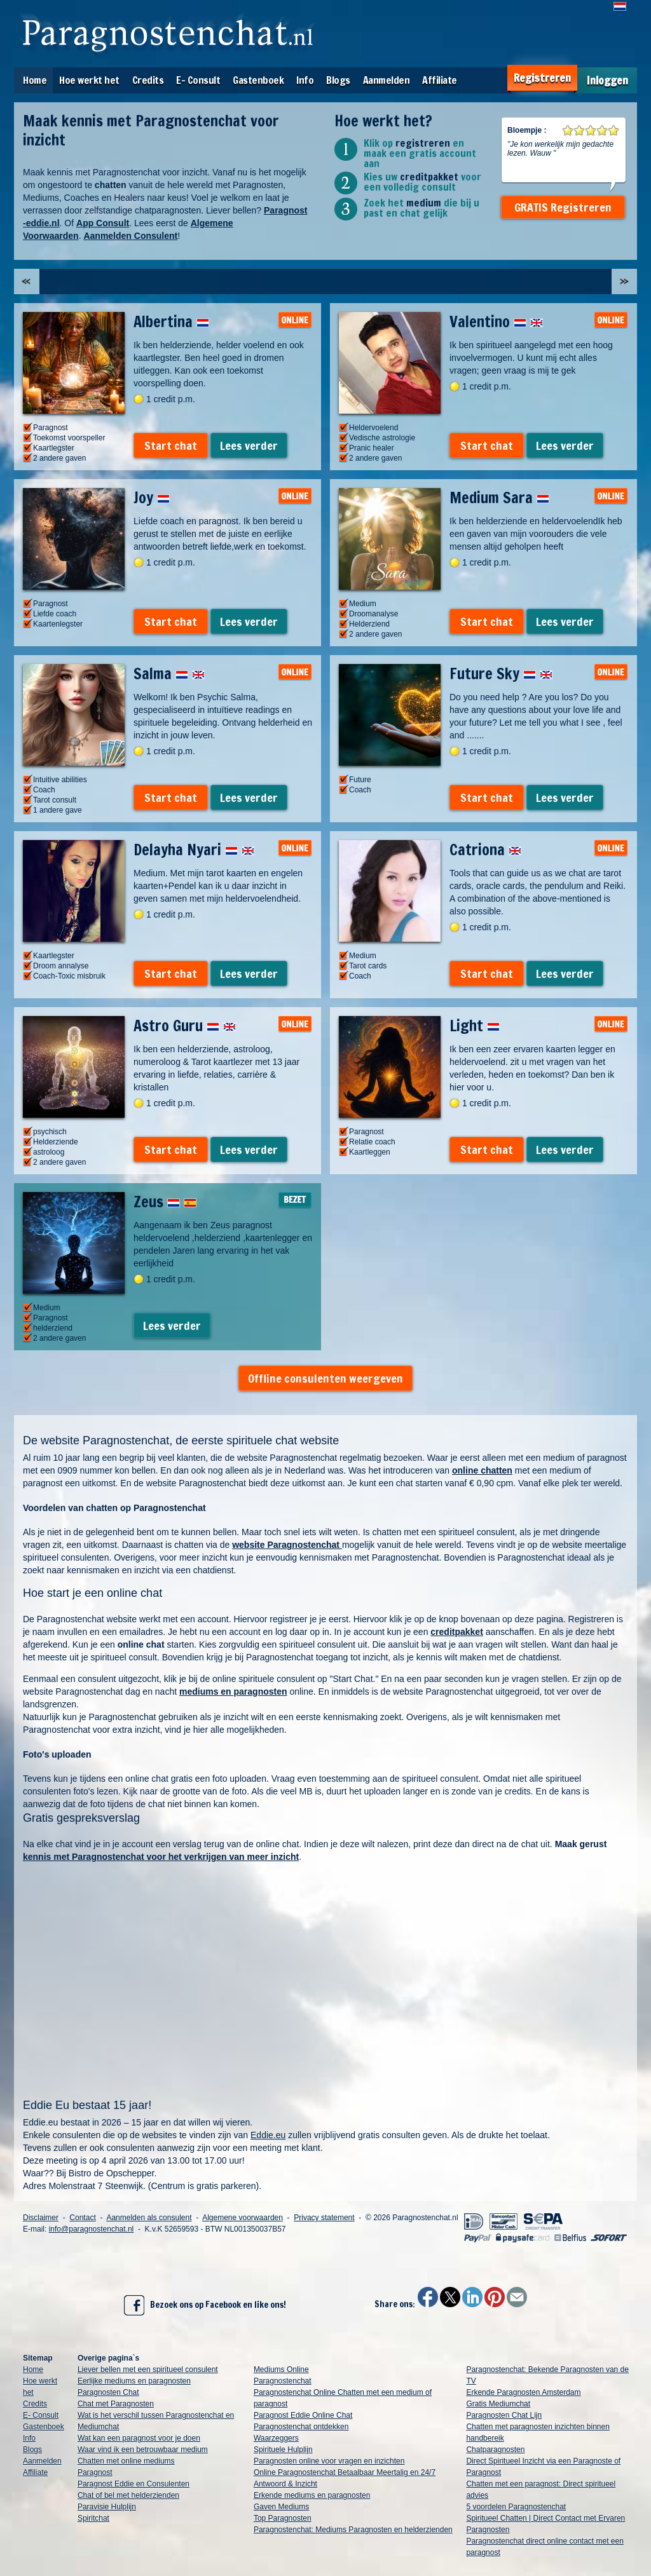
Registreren (542, 78)
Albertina (171, 321)
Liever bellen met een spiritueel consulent (148, 2369)
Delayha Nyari (194, 849)
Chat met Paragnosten (116, 2403)
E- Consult (198, 80)
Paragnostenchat (283, 2380)
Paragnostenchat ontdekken (301, 2426)
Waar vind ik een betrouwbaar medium (143, 2449)
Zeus (165, 1201)
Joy (152, 497)
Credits (148, 80)
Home (34, 80)
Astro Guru (185, 1025)
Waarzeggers (276, 2438)
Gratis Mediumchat (498, 2403)
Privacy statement (324, 2217)
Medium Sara (499, 497)
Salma (169, 673)
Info (304, 80)
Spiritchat (93, 2518)
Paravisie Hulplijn (107, 2506)
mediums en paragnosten (233, 1691)
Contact (82, 2217)
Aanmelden (386, 80)
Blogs (338, 80)
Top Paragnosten (283, 2518)
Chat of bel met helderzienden (128, 2495)
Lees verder (249, 445)
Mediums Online (281, 2369)
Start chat (170, 445)
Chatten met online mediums (126, 2461)
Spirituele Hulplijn (283, 2449)
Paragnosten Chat (108, 2392)
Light (474, 1025)
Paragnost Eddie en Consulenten (133, 2483)
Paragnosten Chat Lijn (504, 2415)
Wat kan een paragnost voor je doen (139, 2438)
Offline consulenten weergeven (325, 1378)
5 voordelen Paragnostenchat (516, 2506)
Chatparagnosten (495, 2449)
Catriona (485, 849)
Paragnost (95, 2472)
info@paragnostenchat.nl (91, 2229)
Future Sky (500, 673)
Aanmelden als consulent (148, 2217)
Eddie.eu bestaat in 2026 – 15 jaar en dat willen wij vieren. (137, 2122)
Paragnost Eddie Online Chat (303, 2415)
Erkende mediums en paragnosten (312, 2495)
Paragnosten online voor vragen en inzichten (329, 2461)
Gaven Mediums (281, 2506)
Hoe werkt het (89, 80)
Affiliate (439, 80)
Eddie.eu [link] (267, 2135)
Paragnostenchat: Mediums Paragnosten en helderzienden (353, 2529)
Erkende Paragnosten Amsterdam (523, 2392)
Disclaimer (40, 2217)
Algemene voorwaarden (242, 2217)
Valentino (496, 321)
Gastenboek (258, 80)
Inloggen (607, 80)
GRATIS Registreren (563, 207)
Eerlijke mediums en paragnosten (134, 2380)
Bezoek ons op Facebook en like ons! (205, 2305)
